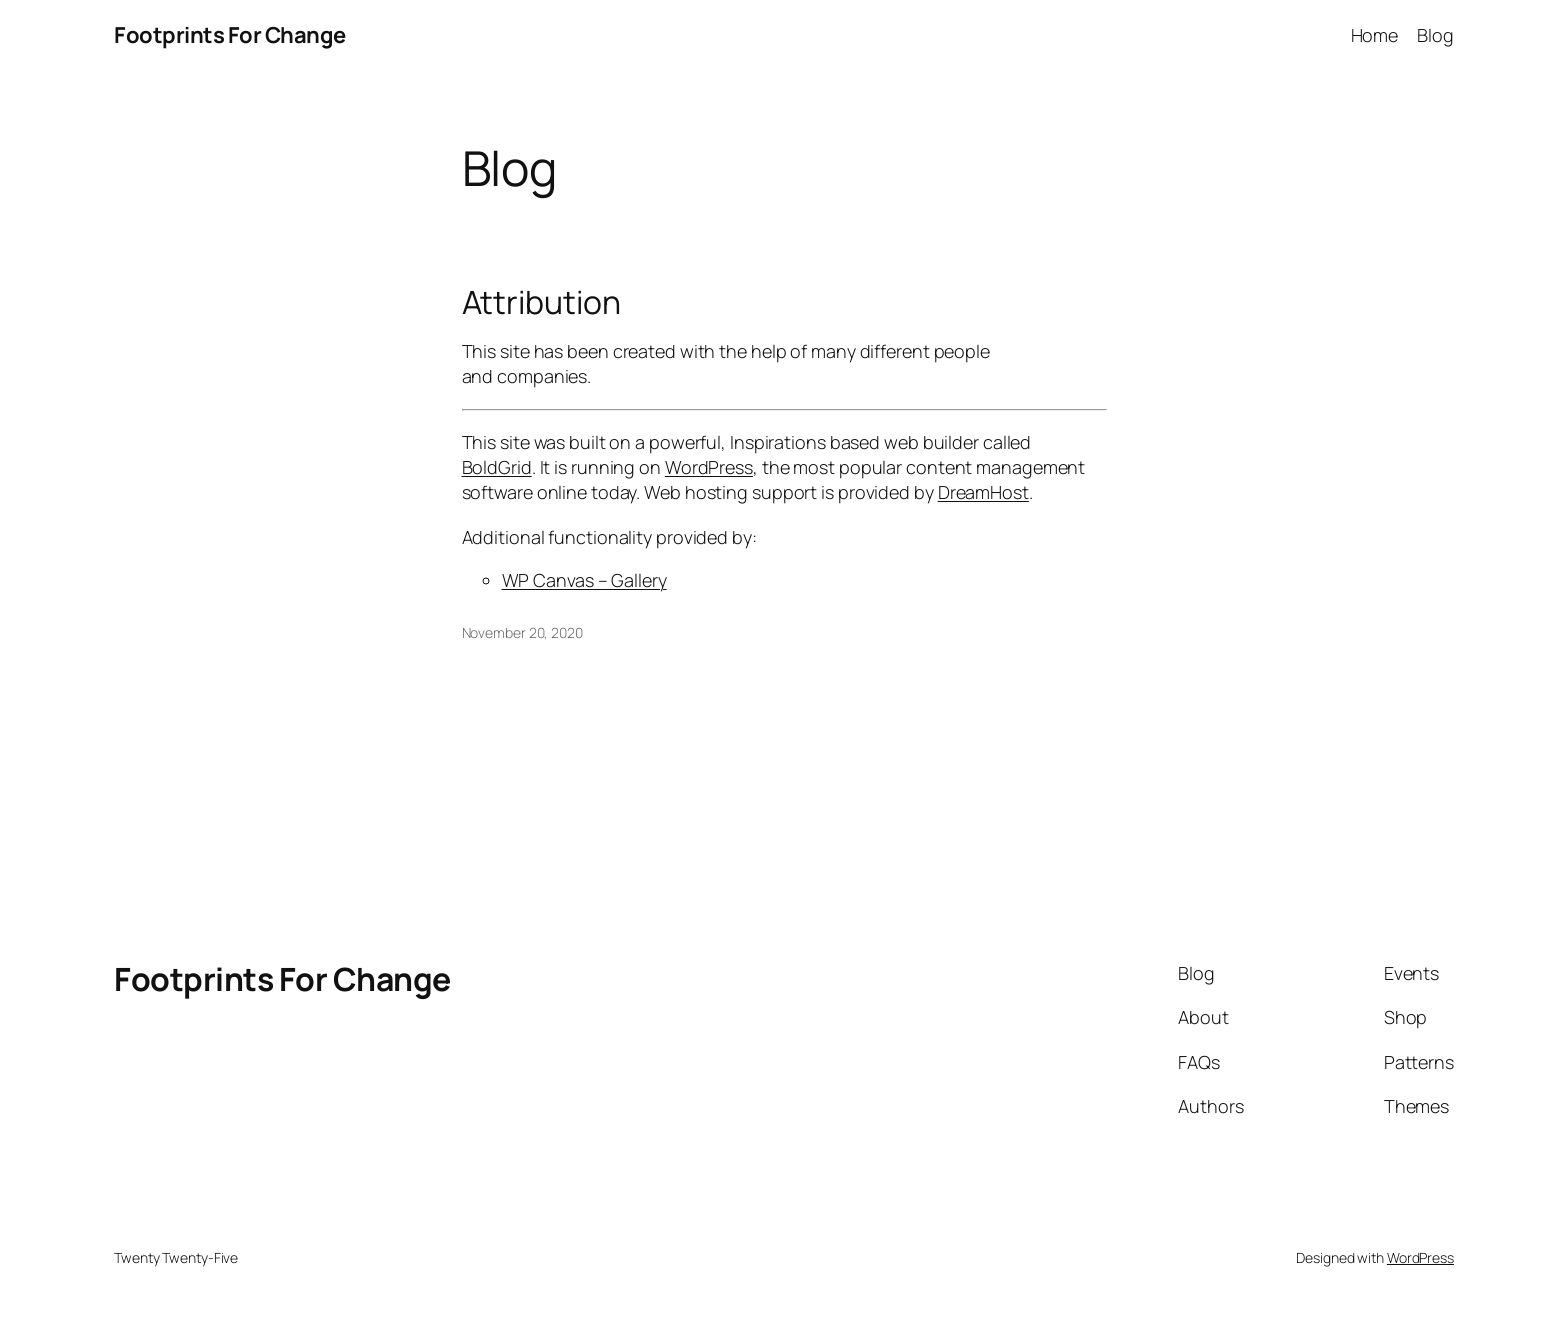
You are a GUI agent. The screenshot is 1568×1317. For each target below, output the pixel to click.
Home (1375, 35)
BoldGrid (497, 467)
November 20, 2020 (522, 632)
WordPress (709, 467)
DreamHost (983, 492)
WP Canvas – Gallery (584, 580)
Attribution (541, 302)
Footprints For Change (230, 35)
